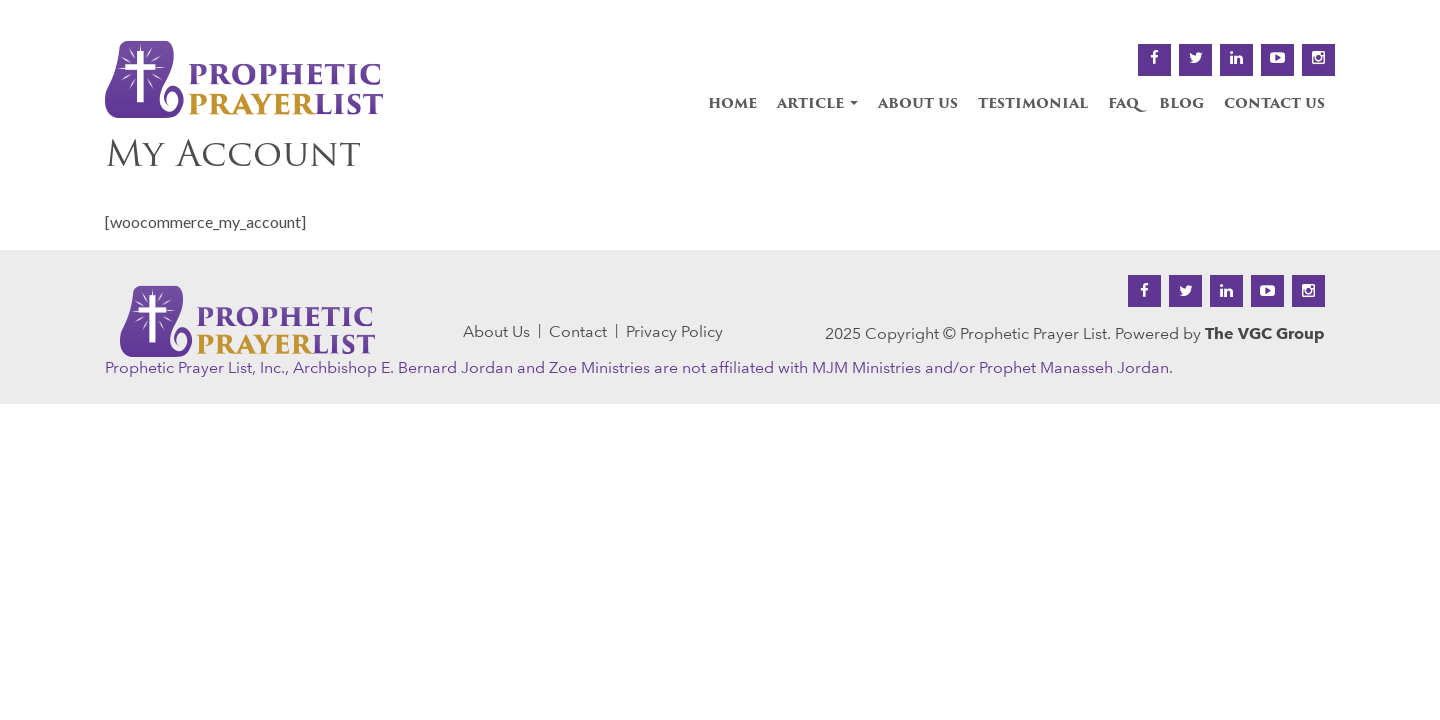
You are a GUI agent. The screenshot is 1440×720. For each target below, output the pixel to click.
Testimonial (1033, 104)
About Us (918, 104)
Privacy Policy (674, 331)
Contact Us (1274, 104)
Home (732, 104)
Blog (1181, 104)
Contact (578, 331)
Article (817, 104)
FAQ (1123, 104)
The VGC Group (1265, 333)
